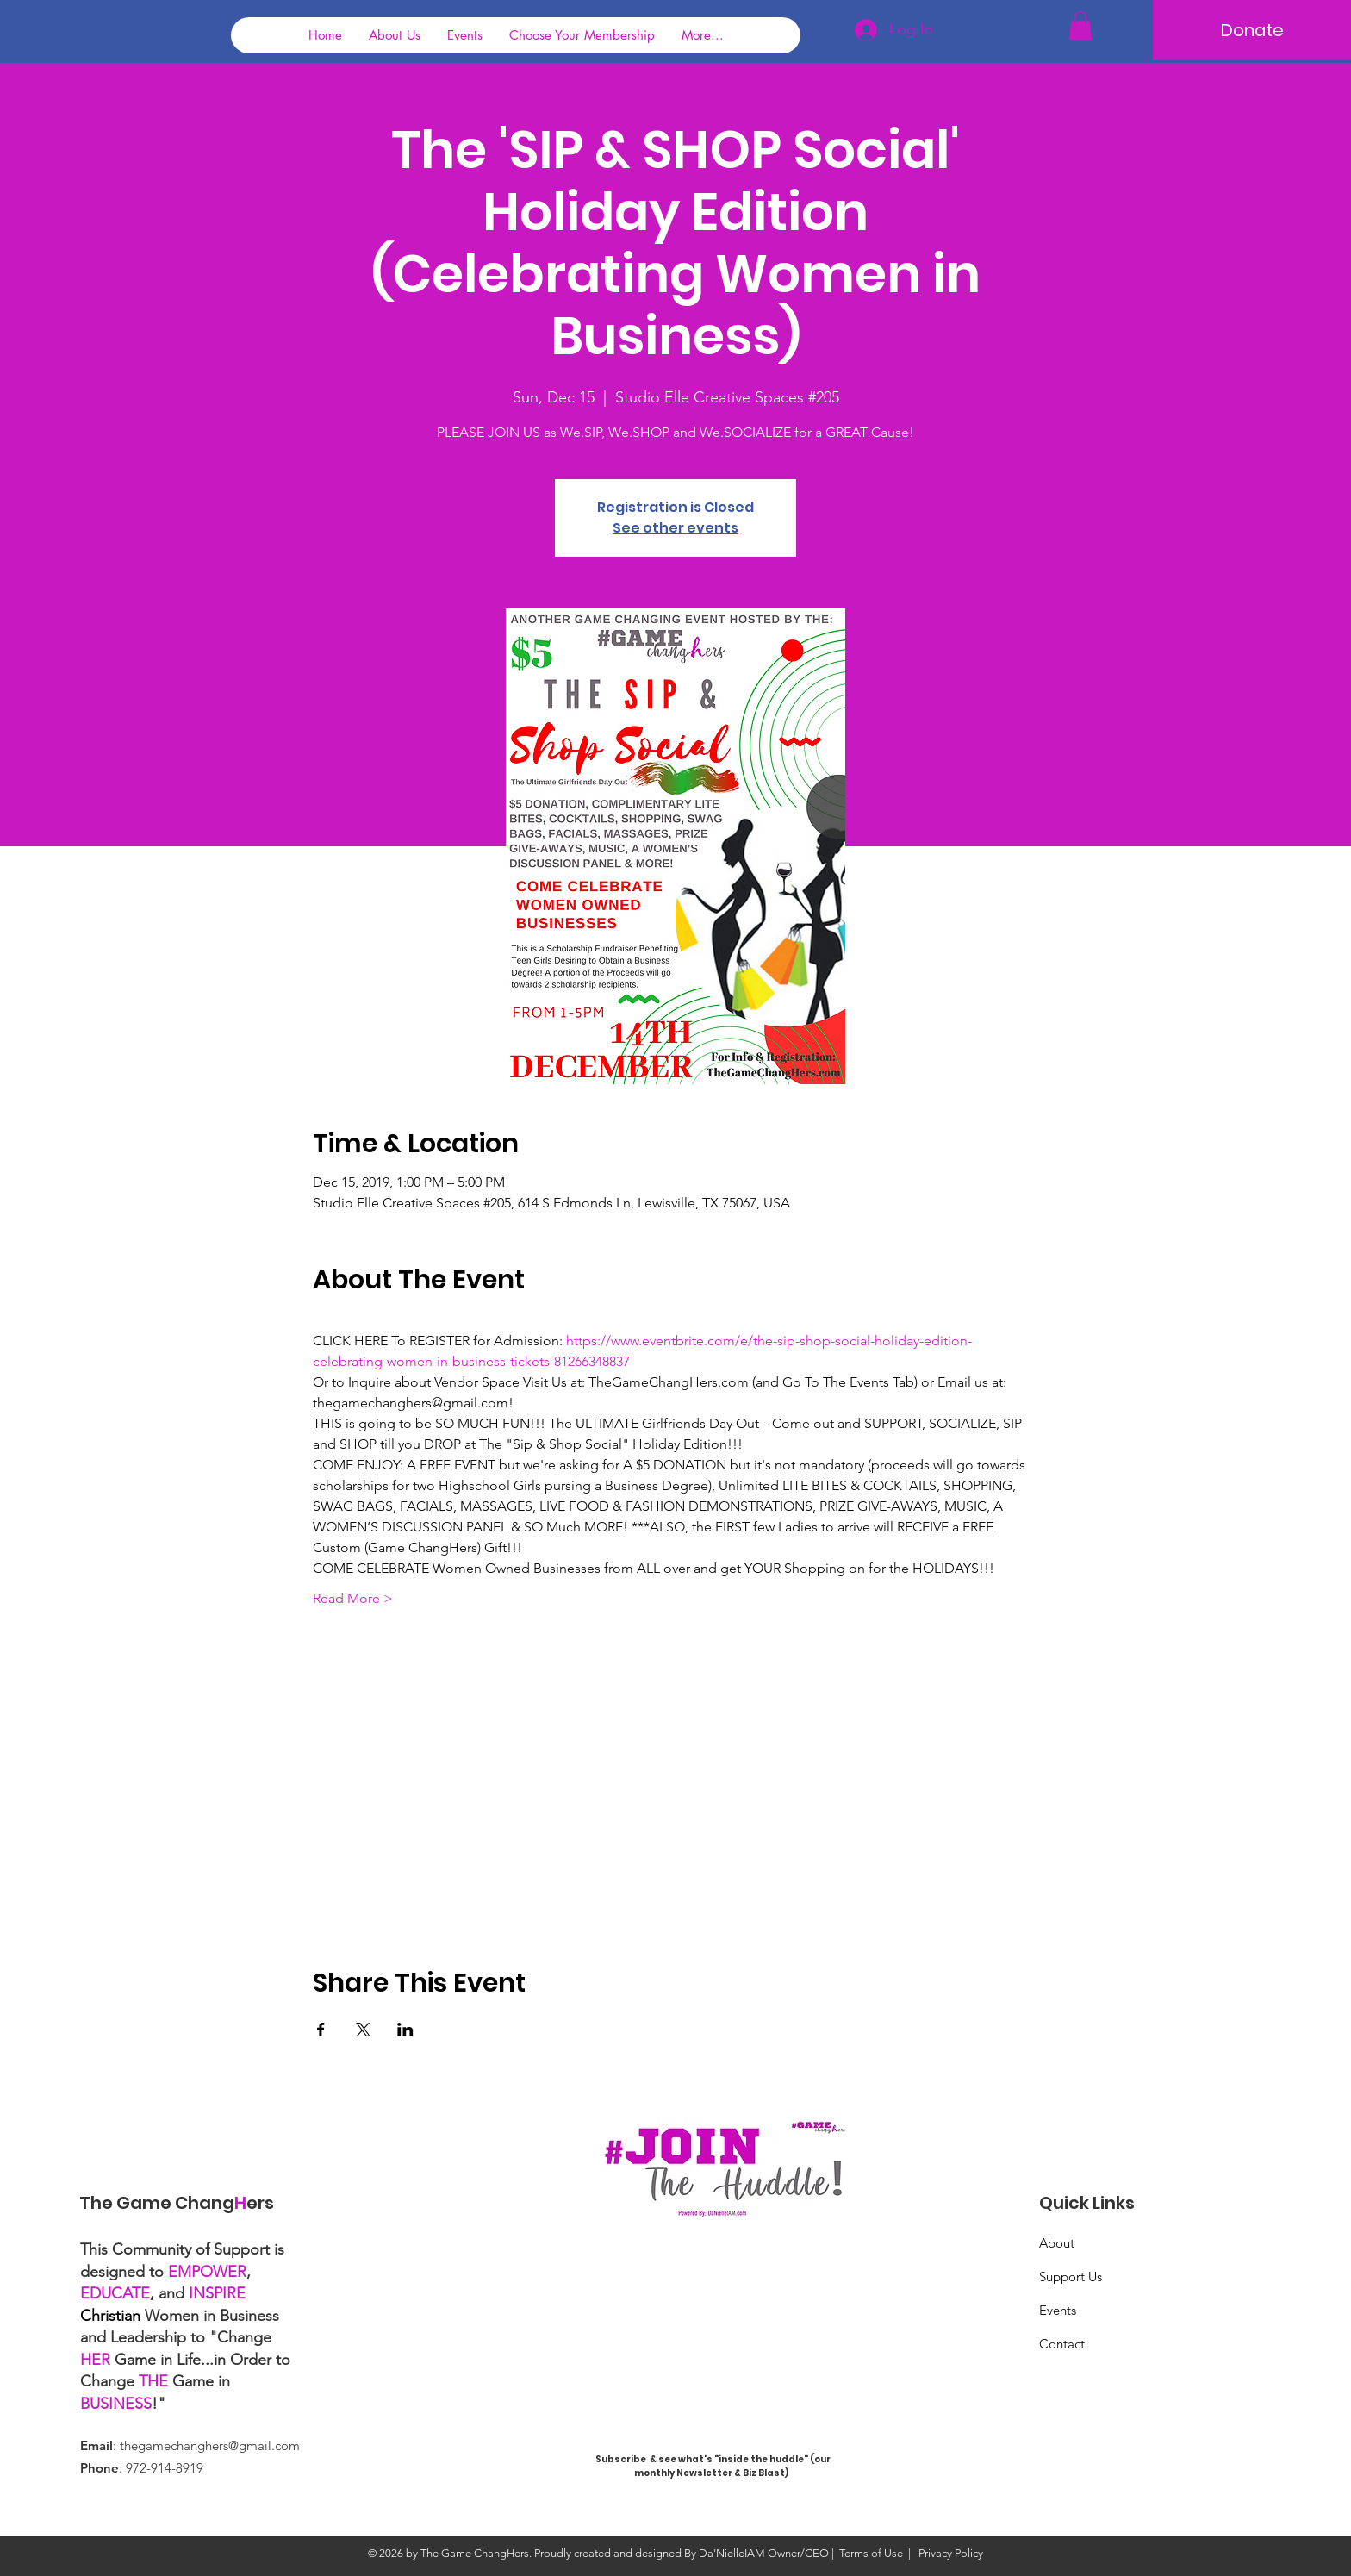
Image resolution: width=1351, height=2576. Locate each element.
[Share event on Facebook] (321, 2029)
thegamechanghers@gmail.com (210, 2445)
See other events (675, 528)
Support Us (1070, 2276)
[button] (1080, 25)
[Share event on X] (363, 2029)
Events (1057, 2310)
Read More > (353, 1598)
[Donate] (1252, 30)
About (1056, 2243)
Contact (1062, 2344)
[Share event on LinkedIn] (405, 2029)
